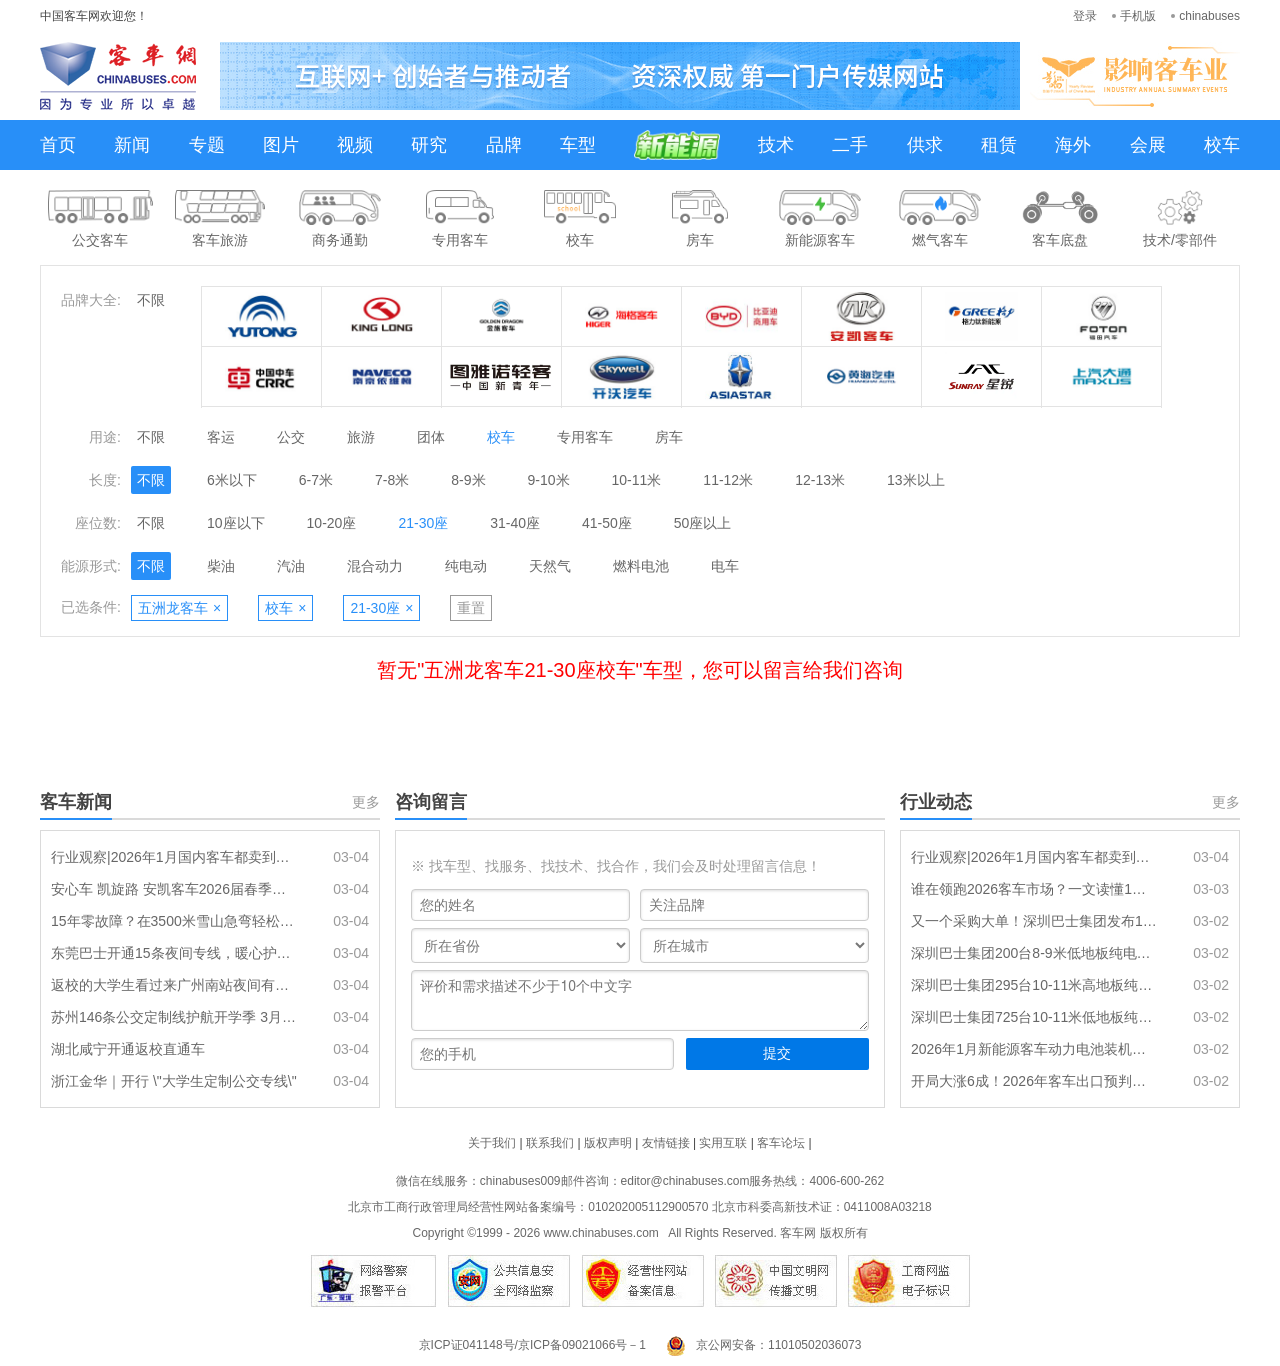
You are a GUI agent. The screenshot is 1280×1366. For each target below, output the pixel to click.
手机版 (1138, 16)
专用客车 (585, 437)
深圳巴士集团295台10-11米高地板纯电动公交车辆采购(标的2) (1035, 985)
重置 (471, 608)
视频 (355, 145)
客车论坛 (781, 1143)
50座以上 (703, 523)
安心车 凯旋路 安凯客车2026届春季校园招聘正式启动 (175, 889)
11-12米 (728, 480)
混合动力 (375, 566)
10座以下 (236, 523)
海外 (1073, 145)
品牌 (504, 145)
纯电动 (466, 566)
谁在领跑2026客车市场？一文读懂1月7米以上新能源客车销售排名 (1035, 889)
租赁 (999, 145)
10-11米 (637, 480)
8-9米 (468, 480)
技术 (776, 145)
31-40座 (515, 523)
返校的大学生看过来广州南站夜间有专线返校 (175, 985)
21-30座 (423, 523)
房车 (669, 437)
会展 (1148, 145)
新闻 (132, 145)
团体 (431, 437)
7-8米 (392, 480)
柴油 (221, 566)
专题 (207, 145)
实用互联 (723, 1143)
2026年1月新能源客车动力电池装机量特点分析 (1035, 1049)
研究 (429, 145)
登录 (1085, 16)
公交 (291, 437)
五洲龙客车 (179, 608)
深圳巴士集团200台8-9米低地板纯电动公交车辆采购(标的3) (1035, 953)
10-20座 (332, 523)
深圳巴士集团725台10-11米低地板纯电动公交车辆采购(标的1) (1035, 1017)
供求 (925, 145)
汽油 (291, 566)
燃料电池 (641, 566)
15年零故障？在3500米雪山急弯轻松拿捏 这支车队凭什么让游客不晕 (175, 921)
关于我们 (492, 1143)
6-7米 (316, 480)
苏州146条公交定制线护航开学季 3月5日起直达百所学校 (175, 1017)
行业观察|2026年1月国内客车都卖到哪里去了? (175, 857)
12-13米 (820, 480)
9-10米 (549, 480)
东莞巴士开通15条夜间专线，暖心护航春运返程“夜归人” (175, 953)
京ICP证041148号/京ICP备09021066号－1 (532, 1345)
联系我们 (550, 1143)
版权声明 (608, 1143)
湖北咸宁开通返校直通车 (128, 1049)
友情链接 (666, 1143)
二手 (850, 145)
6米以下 (232, 480)
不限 (151, 300)
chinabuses (1209, 16)
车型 (578, 145)
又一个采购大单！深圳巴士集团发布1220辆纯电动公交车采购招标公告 (1035, 921)
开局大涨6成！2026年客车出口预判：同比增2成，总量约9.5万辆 (1035, 1081)
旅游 (361, 437)
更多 (366, 802)
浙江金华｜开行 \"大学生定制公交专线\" (174, 1081)
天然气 (550, 566)
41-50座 (607, 523)
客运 (221, 437)
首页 (58, 145)
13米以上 (916, 480)
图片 (281, 145)
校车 (1222, 145)
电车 (725, 566)
